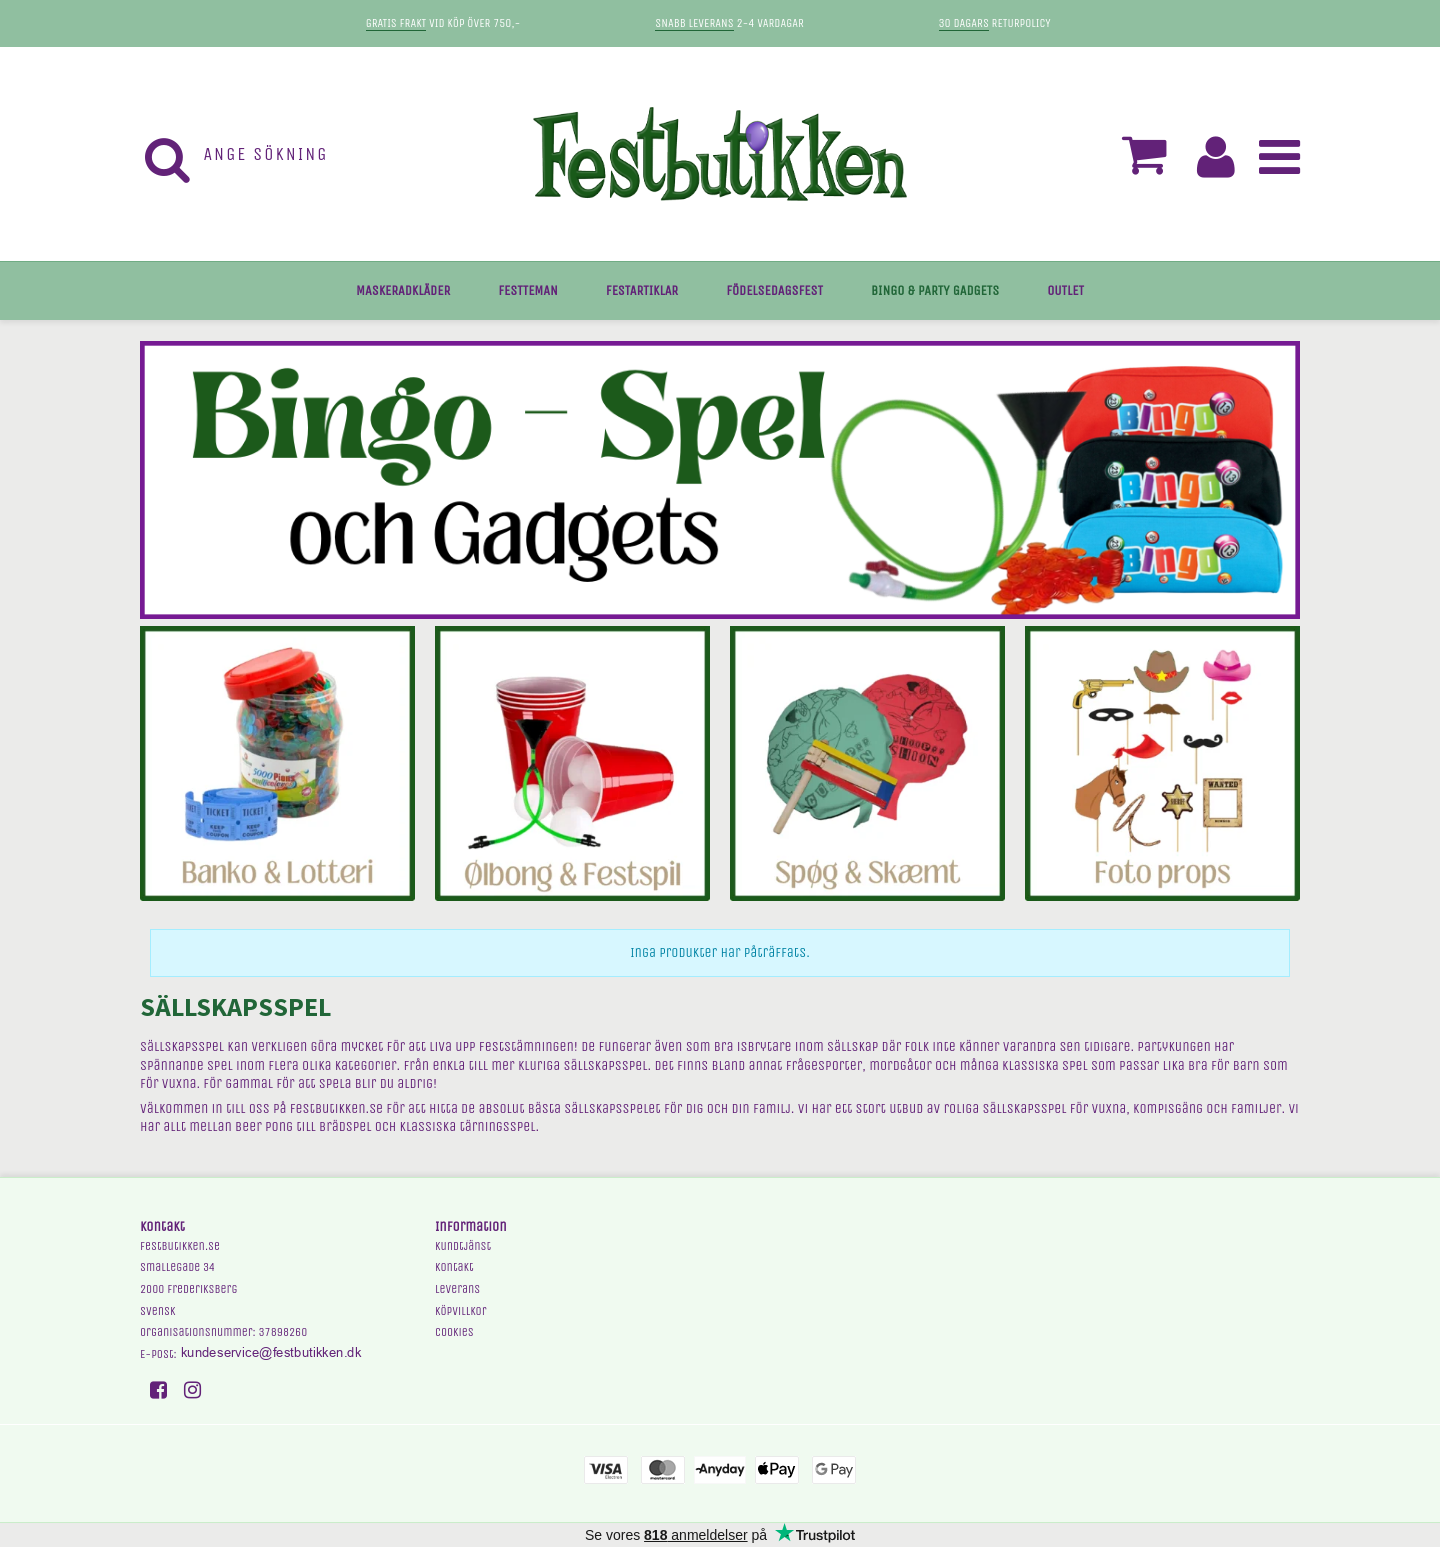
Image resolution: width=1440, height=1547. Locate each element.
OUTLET (1065, 290)
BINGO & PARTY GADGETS (935, 290)
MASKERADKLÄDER (403, 290)
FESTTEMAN (528, 290)
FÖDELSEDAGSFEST (774, 290)
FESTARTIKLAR (642, 290)
